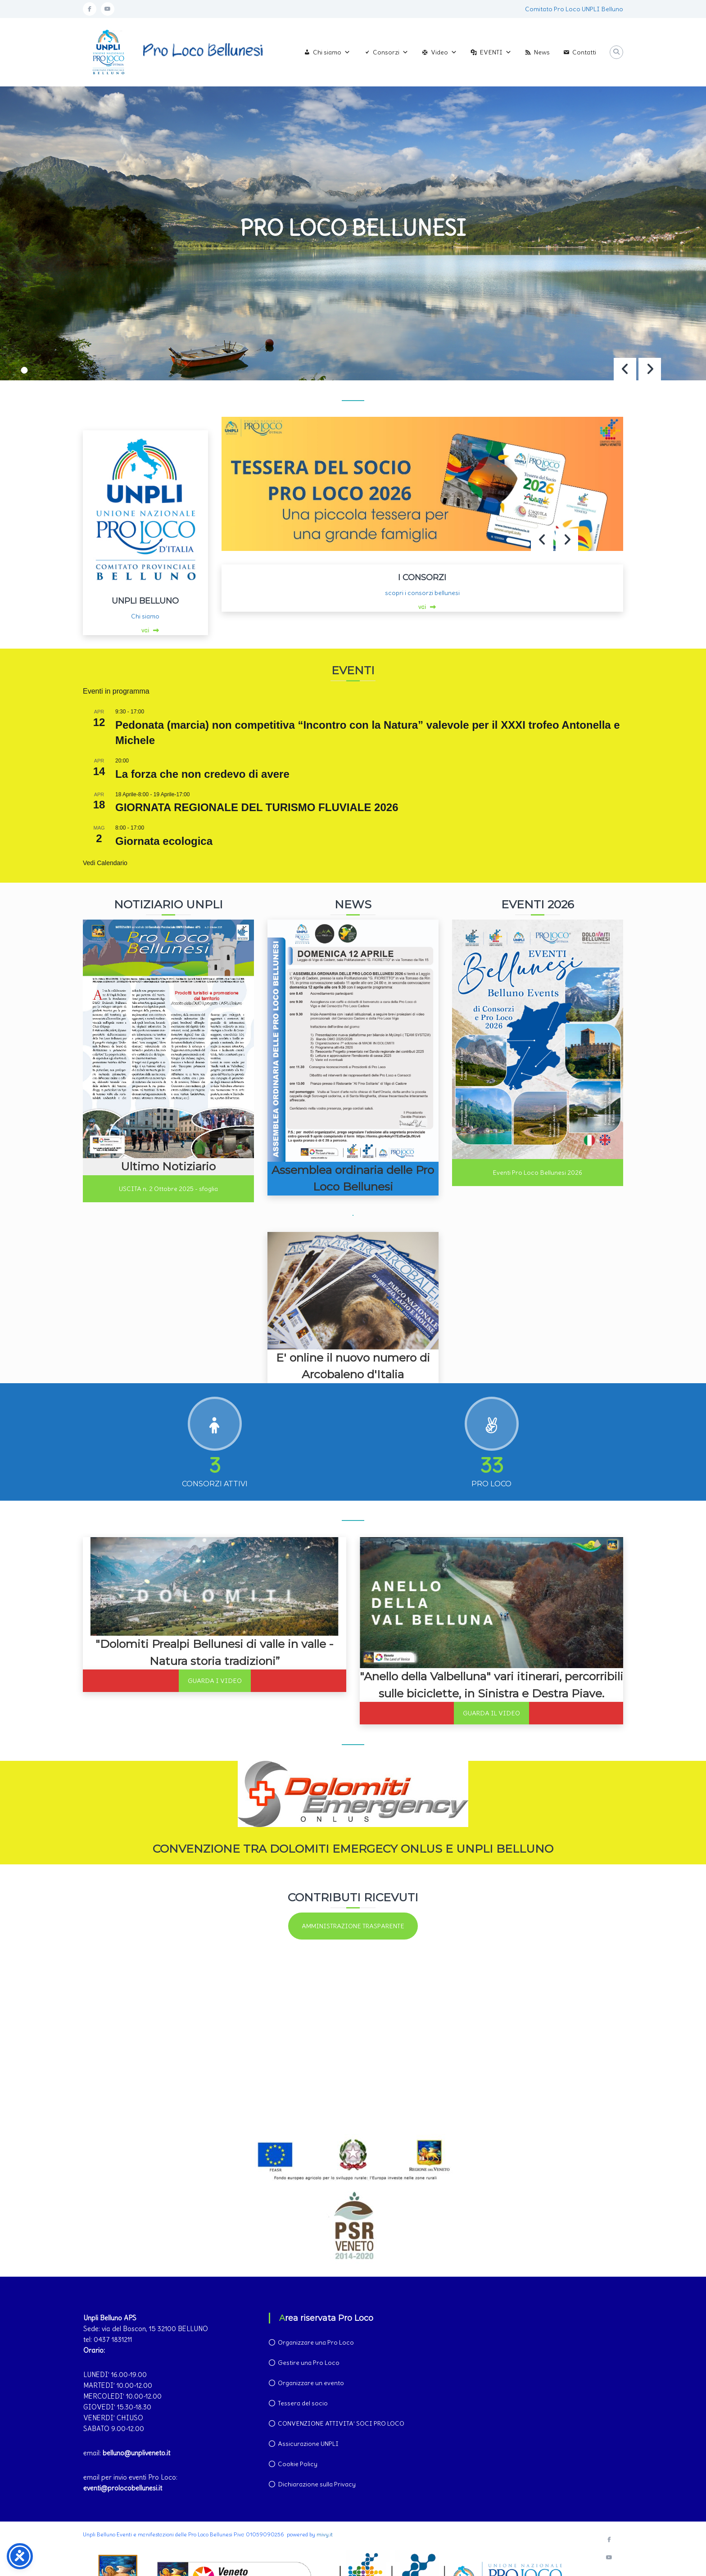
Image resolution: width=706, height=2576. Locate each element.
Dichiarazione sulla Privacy (317, 2484)
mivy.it (325, 2534)
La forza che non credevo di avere (202, 774)
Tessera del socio (303, 2403)
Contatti (584, 52)
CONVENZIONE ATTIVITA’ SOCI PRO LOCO (341, 2423)
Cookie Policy (297, 2464)
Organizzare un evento (311, 2383)
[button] (649, 369)
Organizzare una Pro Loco (316, 2342)
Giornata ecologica (164, 841)
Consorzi (390, 52)
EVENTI (495, 52)
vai (145, 630)
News (542, 52)
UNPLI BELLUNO (145, 601)
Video (444, 52)
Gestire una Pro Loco (308, 2363)
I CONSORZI (422, 577)
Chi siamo (331, 52)
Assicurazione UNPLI (308, 2444)
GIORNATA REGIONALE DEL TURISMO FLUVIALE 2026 (256, 807)
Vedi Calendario (105, 862)
